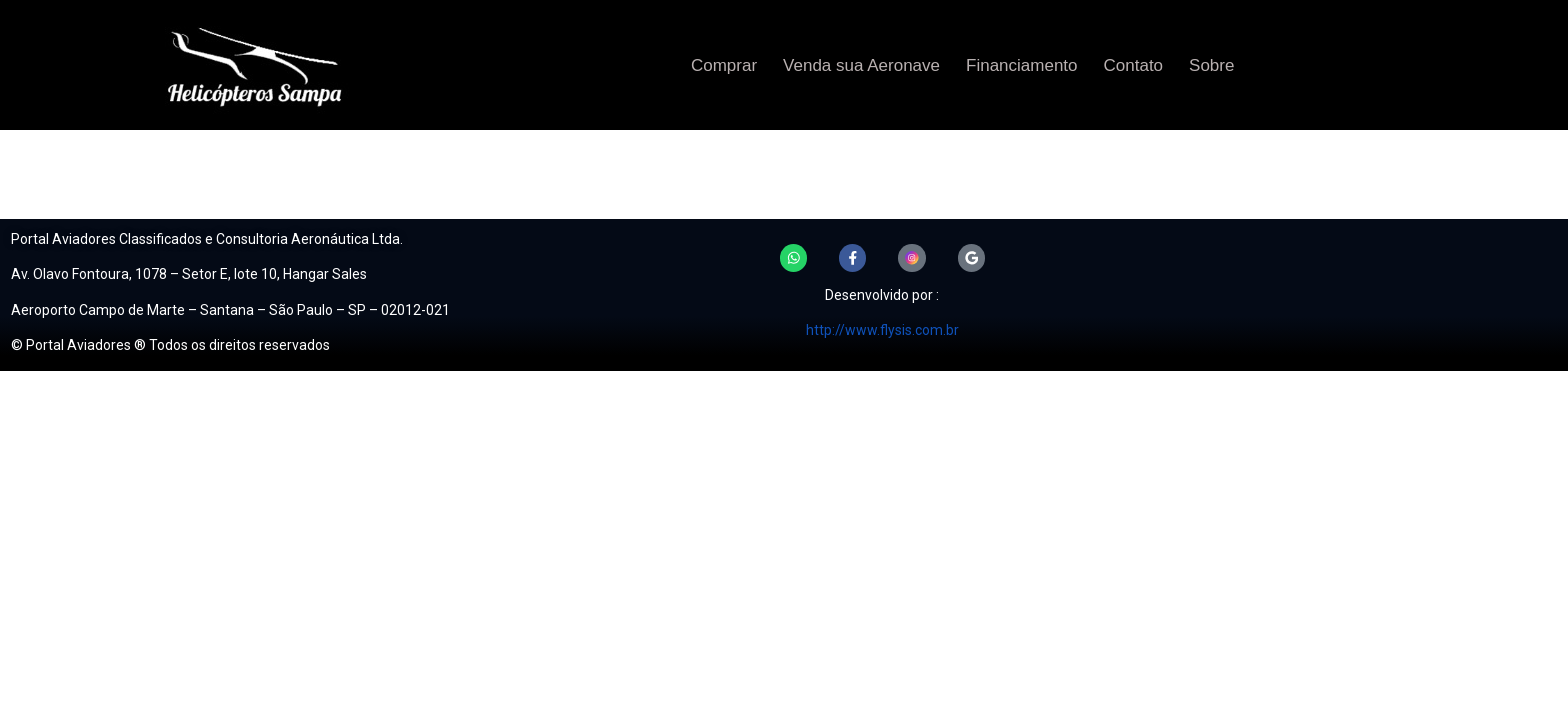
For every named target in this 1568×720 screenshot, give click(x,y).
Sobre (1211, 65)
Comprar (724, 65)
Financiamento (1022, 65)
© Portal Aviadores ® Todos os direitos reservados (170, 345)
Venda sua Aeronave (861, 65)
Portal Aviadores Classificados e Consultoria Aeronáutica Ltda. (207, 239)
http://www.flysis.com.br (882, 332)
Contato (1134, 65)
